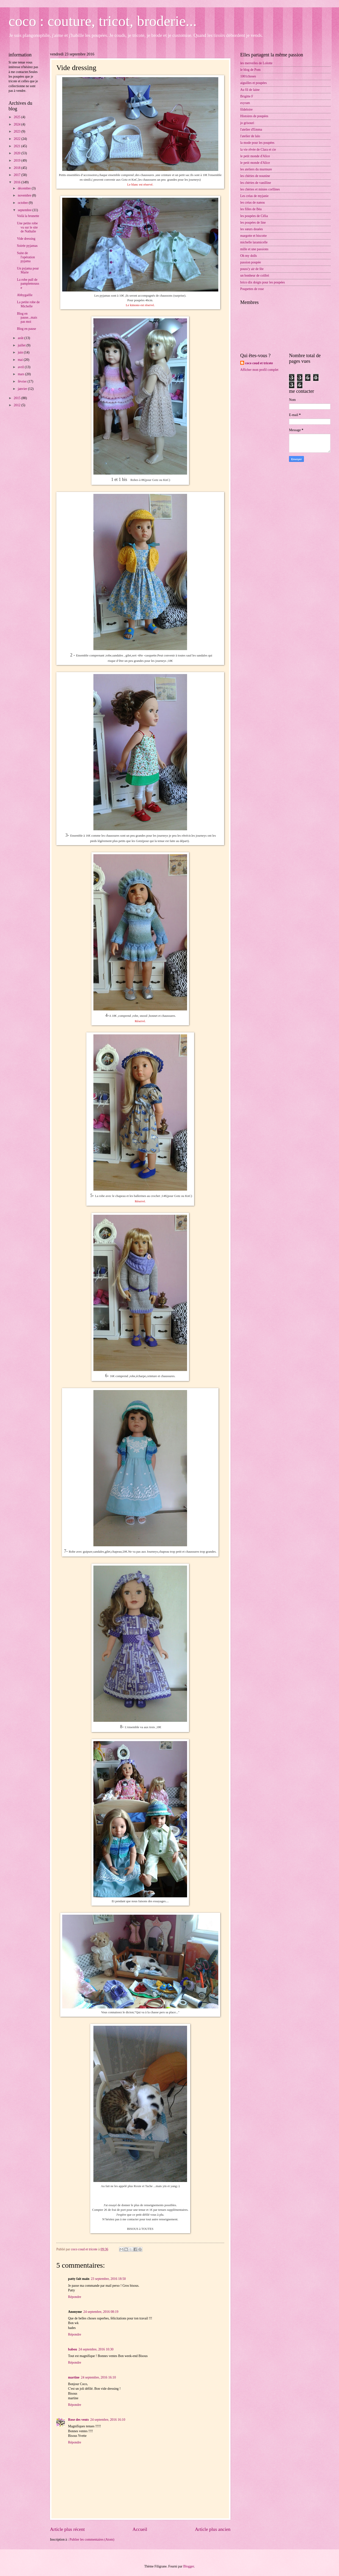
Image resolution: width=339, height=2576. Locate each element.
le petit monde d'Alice (255, 156)
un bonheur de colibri (254, 275)
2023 (17, 131)
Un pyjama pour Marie (28, 270)
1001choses (248, 76)
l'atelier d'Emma (251, 129)
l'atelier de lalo (250, 136)
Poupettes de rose (252, 289)
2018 (17, 168)
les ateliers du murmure (256, 169)
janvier (23, 389)
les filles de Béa (251, 209)
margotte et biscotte (253, 236)
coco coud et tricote (259, 363)
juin (21, 352)
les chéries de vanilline (255, 183)
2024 (17, 124)
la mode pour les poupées (257, 143)
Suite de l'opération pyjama (26, 257)
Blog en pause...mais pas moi (27, 317)
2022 (17, 139)
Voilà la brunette (28, 216)
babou (72, 2349)
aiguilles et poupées (253, 83)
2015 (17, 398)
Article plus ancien (212, 2529)
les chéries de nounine (255, 176)
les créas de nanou (252, 202)
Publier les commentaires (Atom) (92, 2539)
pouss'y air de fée (252, 269)
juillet (22, 345)
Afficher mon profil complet (259, 370)
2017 (17, 175)
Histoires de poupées (254, 116)
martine (74, 2377)
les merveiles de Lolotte (256, 63)
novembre (25, 195)
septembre (25, 210)
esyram (245, 103)
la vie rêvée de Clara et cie (258, 149)
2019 (17, 160)
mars (21, 374)
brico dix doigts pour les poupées (262, 282)
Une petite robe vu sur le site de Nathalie (27, 227)
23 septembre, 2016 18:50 (108, 2279)
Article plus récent (67, 2529)
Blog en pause (26, 329)
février (23, 381)
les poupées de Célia (254, 216)
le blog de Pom (250, 70)
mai (21, 360)
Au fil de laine (249, 90)
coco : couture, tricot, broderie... (103, 21)
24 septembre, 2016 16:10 (98, 2377)
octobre (23, 203)
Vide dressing (26, 238)
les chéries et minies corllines (260, 189)
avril (21, 367)
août (21, 338)
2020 (17, 153)
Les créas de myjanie (254, 196)
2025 (17, 117)
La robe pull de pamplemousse (28, 284)
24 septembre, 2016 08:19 (100, 2312)
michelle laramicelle (254, 242)
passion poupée (250, 262)
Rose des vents (78, 2419)
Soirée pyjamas (27, 246)
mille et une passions (254, 249)
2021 (17, 146)
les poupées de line (253, 222)
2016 (17, 182)
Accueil (139, 2529)
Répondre (74, 2297)
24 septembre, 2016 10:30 (96, 2349)
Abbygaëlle (24, 295)
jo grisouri (247, 123)
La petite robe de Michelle (28, 304)
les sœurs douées (251, 229)
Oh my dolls (248, 256)
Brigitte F (246, 96)
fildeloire (246, 109)
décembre (25, 188)
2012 (17, 405)
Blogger (188, 2566)
